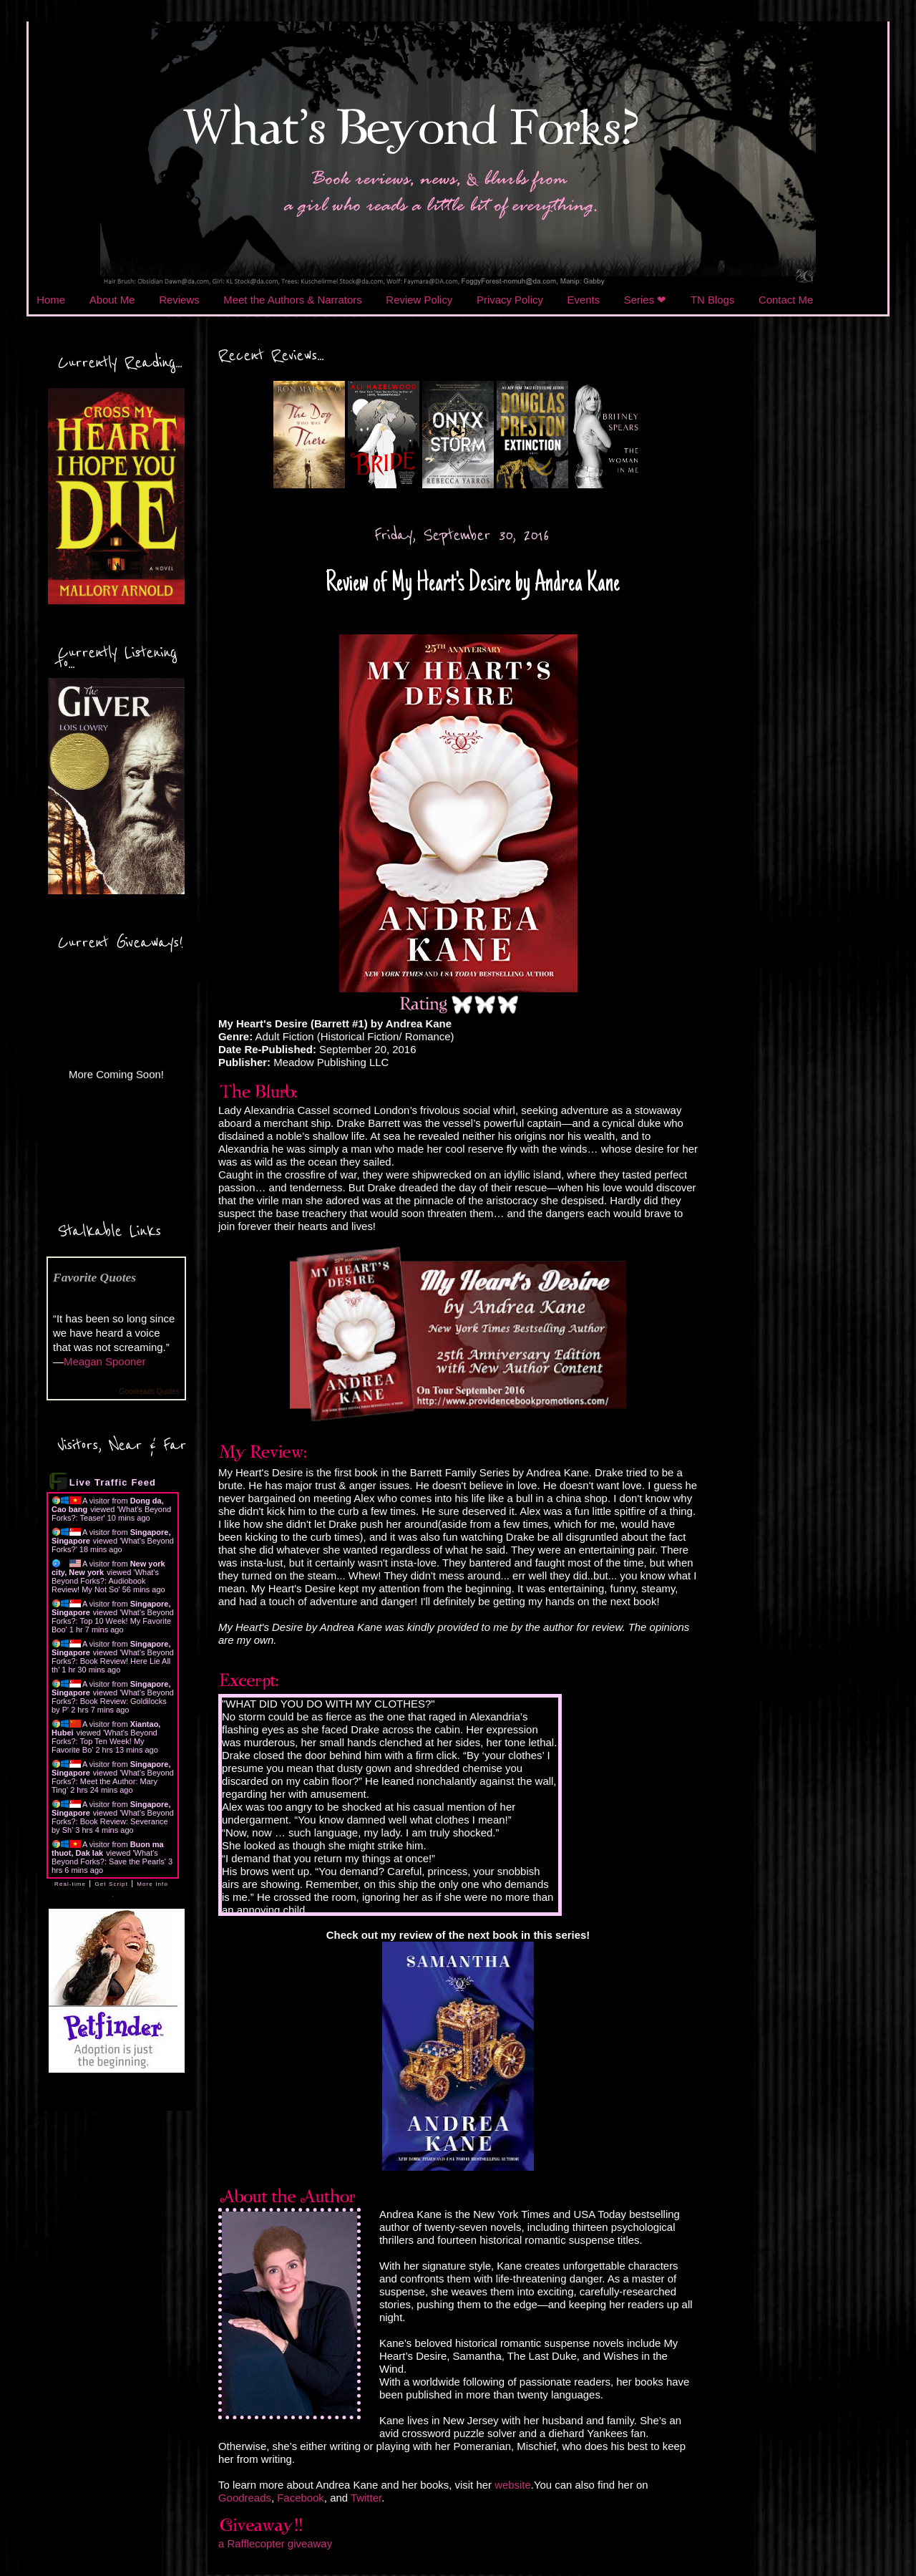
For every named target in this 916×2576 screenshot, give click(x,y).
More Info (152, 1884)
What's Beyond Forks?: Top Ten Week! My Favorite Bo (104, 1741)
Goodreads (244, 2498)
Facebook (300, 2498)
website (512, 2485)
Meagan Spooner (105, 1361)
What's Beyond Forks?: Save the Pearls (108, 1857)
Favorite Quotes (94, 1277)
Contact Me (786, 300)
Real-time (70, 1884)
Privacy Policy (510, 300)
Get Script (111, 1884)
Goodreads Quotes (150, 1391)
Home (50, 300)
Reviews (179, 300)
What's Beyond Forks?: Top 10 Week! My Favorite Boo (113, 1621)
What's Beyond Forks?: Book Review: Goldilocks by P (113, 1701)
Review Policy (419, 300)
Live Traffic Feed (112, 1482)
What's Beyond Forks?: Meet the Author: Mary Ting (113, 1781)
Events (583, 300)
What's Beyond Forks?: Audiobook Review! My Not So (105, 1581)
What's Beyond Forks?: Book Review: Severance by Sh (113, 1821)
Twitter (366, 2498)
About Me (112, 300)
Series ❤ (645, 300)
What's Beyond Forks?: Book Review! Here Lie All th (113, 1661)
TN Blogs (712, 300)
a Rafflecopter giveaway (275, 2543)
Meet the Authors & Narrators (292, 300)
